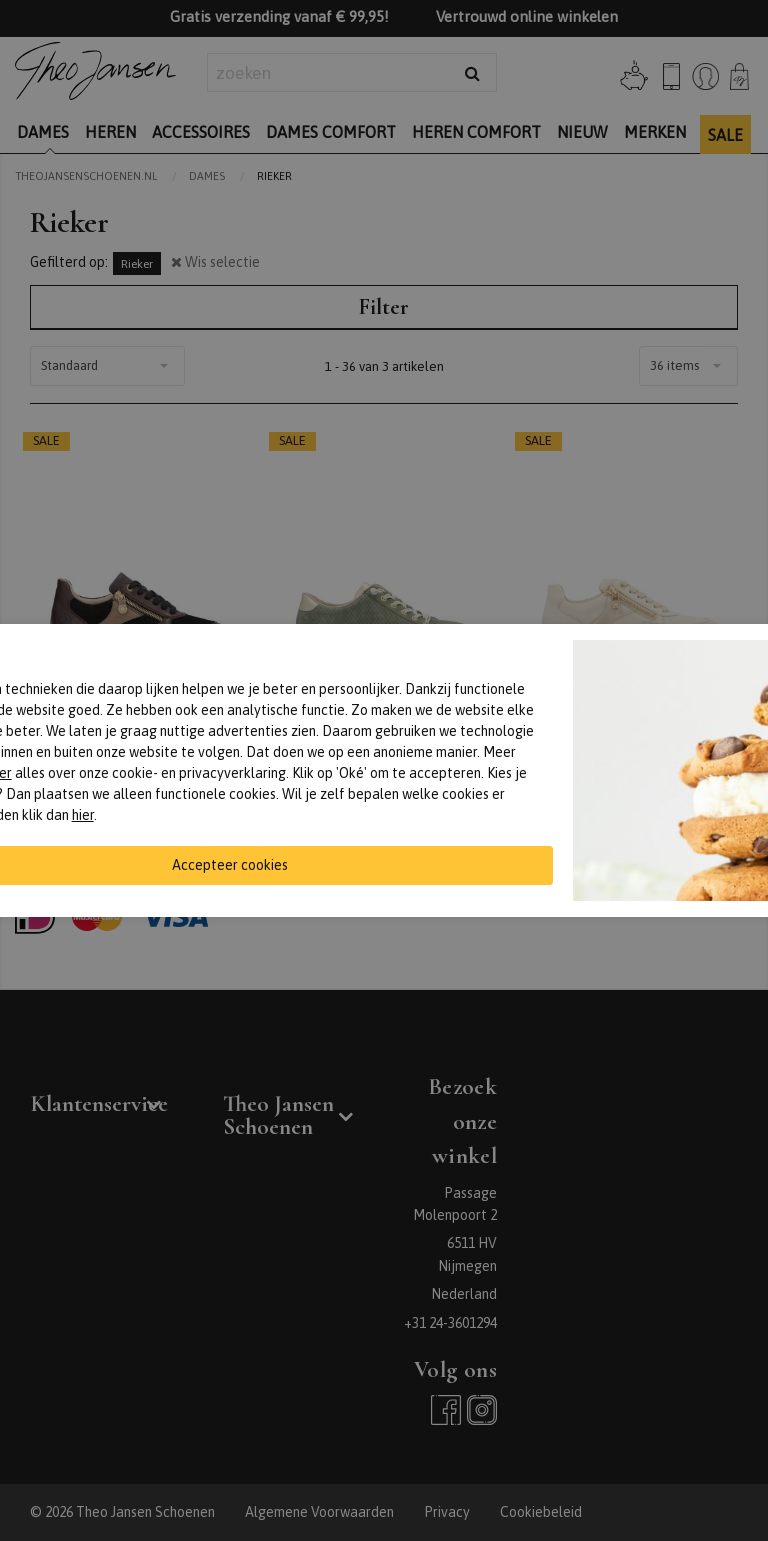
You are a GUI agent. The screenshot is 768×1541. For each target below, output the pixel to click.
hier (83, 815)
